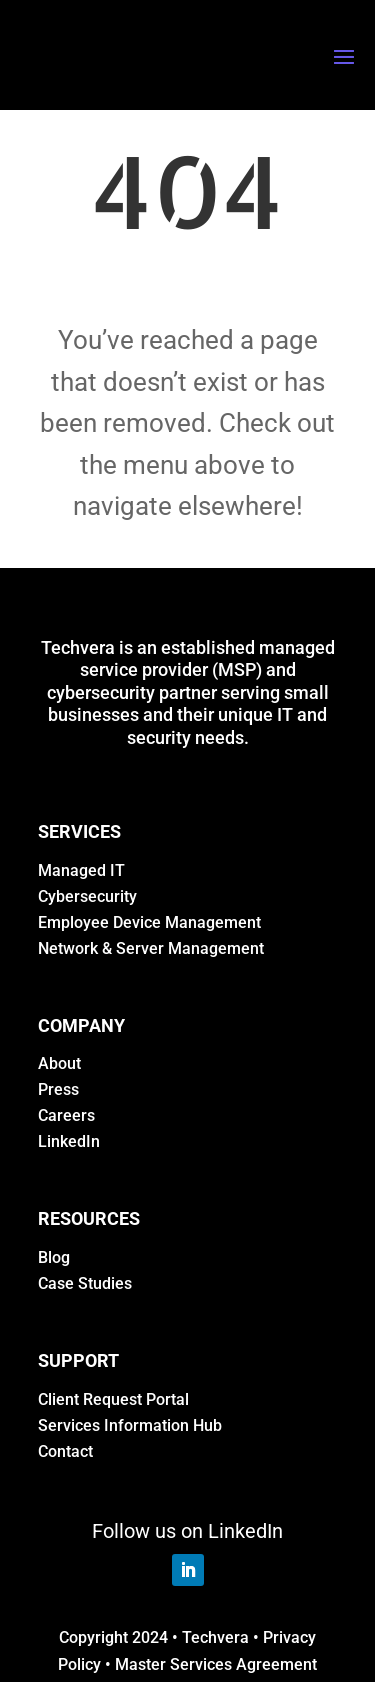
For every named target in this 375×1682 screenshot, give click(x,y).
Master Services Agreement (216, 1664)
